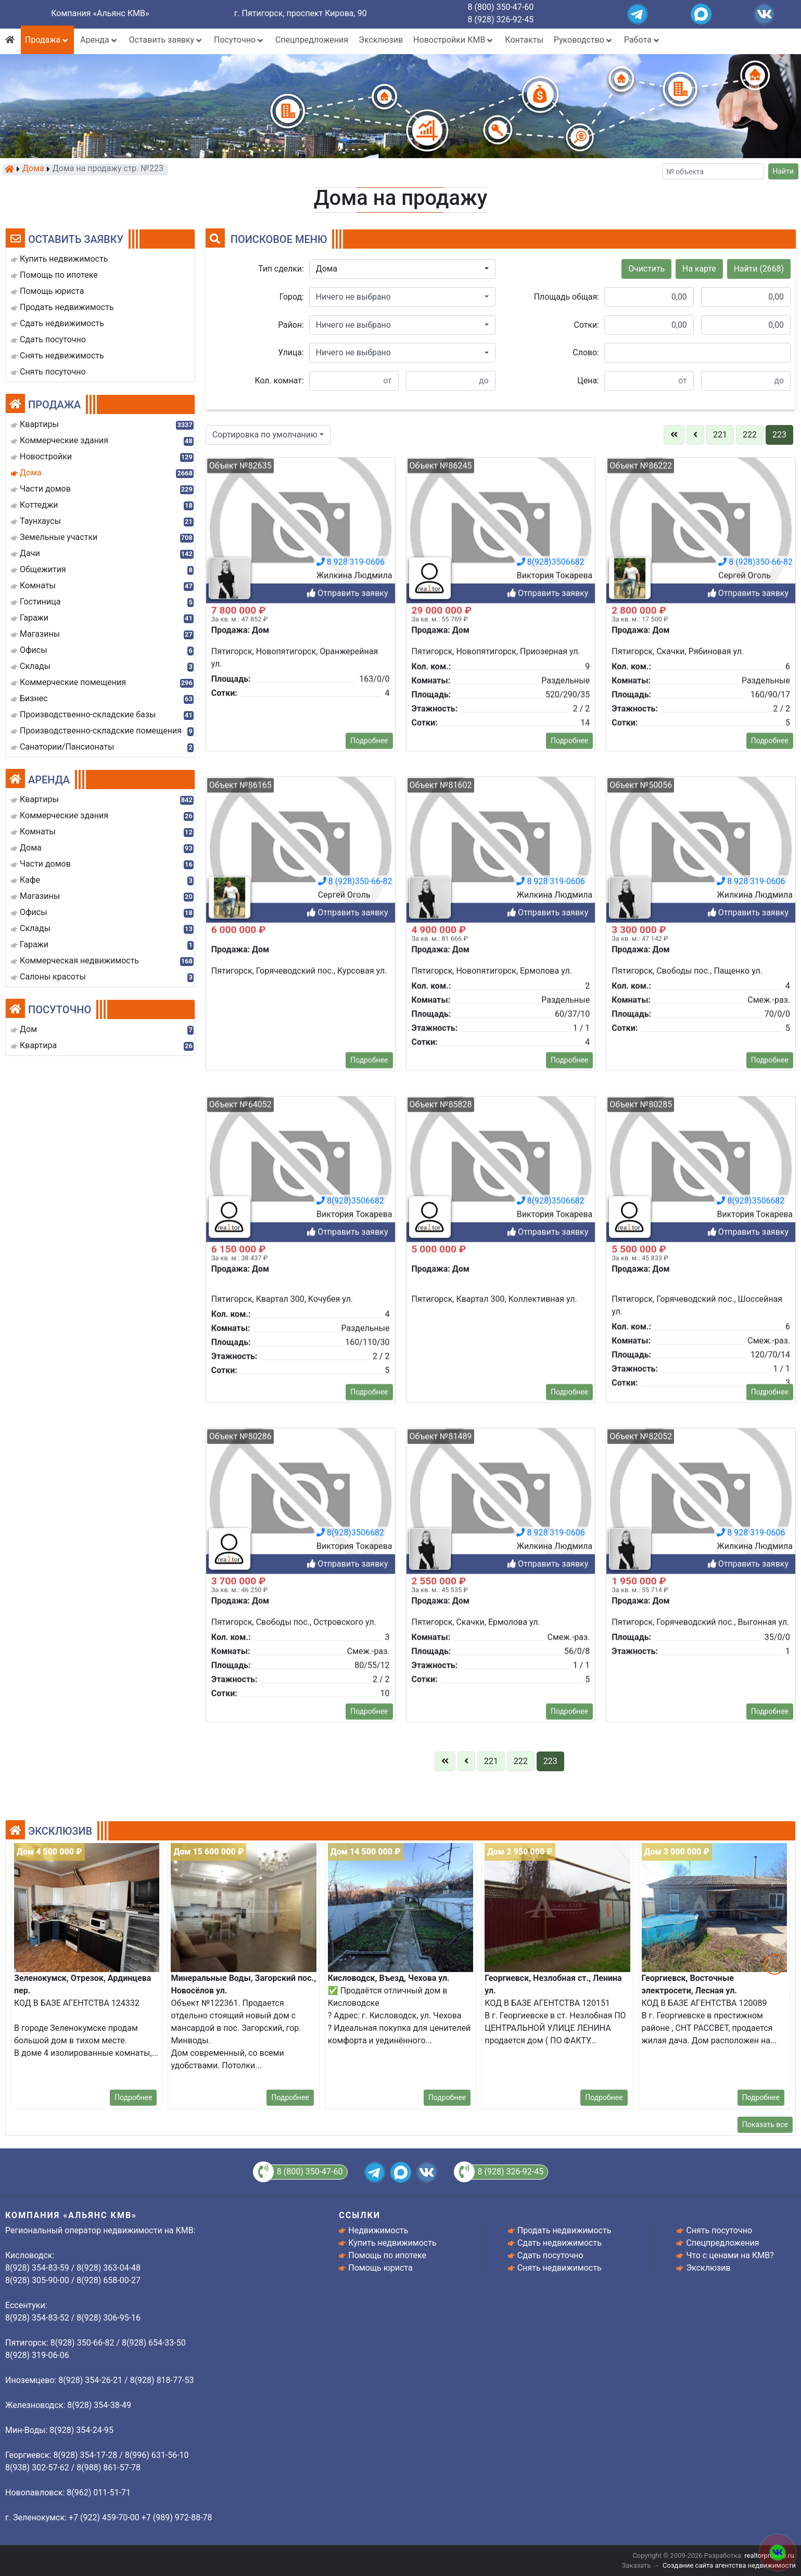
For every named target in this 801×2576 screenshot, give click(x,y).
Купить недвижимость (392, 2243)
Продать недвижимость (564, 2230)
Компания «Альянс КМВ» (100, 13)
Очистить (646, 269)
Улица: (291, 352)
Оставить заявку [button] (166, 40)
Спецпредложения (311, 40)
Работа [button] (642, 40)
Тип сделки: (281, 269)
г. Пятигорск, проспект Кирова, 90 (300, 13)
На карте (699, 269)
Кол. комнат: (279, 380)
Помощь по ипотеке (387, 2255)
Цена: (588, 380)
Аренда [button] (99, 40)
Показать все (765, 2124)
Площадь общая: (566, 297)
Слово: (586, 352)
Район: (291, 325)
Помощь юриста (380, 2268)
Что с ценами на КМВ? (729, 2255)
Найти (783, 171)
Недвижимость (378, 2230)
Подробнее (133, 2097)
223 (779, 435)
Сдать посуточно (550, 2255)
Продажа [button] (47, 40)
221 (720, 435)
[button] (402, 269)
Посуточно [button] (239, 40)
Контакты (524, 40)
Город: (291, 297)
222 (750, 435)
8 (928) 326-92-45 (501, 19)
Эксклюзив (381, 40)
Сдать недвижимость (559, 2243)
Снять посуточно (719, 2230)
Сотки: (586, 325)
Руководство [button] (584, 40)
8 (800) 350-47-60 (501, 7)
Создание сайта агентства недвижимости (729, 2565)
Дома (33, 169)
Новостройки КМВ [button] (453, 40)
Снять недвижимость (559, 2268)
